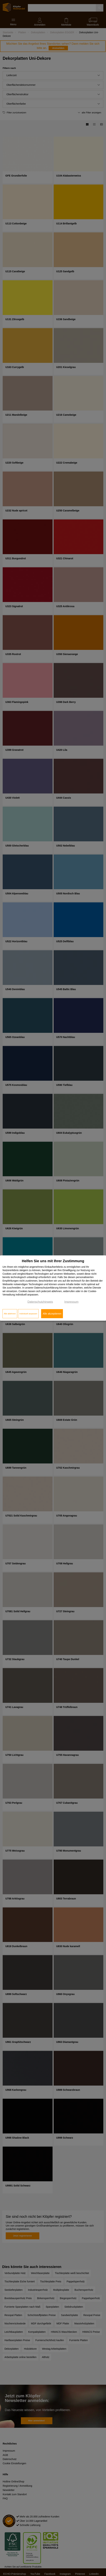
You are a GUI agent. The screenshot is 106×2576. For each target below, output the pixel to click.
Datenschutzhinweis (40, 1301)
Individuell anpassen (28, 1314)
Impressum (71, 1301)
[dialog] (53, 1288)
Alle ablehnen (10, 1314)
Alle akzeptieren (52, 1313)
